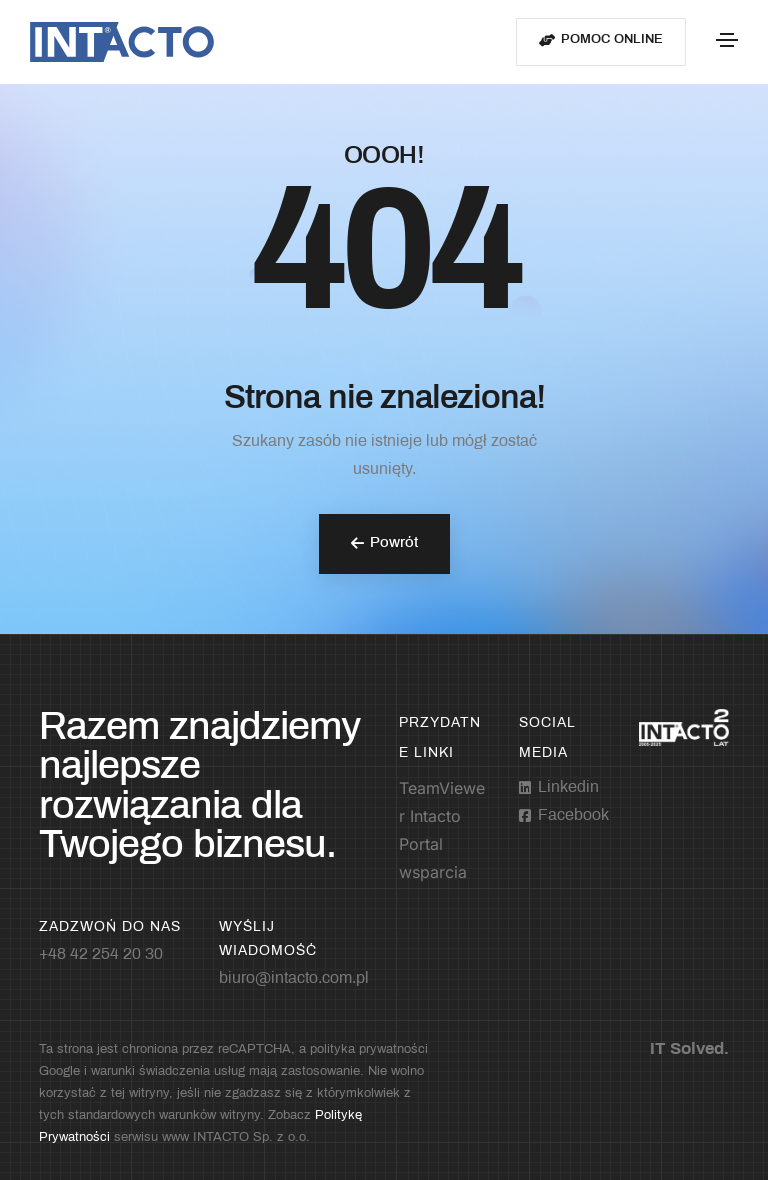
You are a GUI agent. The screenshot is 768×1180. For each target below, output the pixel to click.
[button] (601, 42)
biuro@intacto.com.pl (294, 978)
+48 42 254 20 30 (101, 954)
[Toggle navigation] (727, 40)
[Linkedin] (559, 788)
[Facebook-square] (564, 816)
